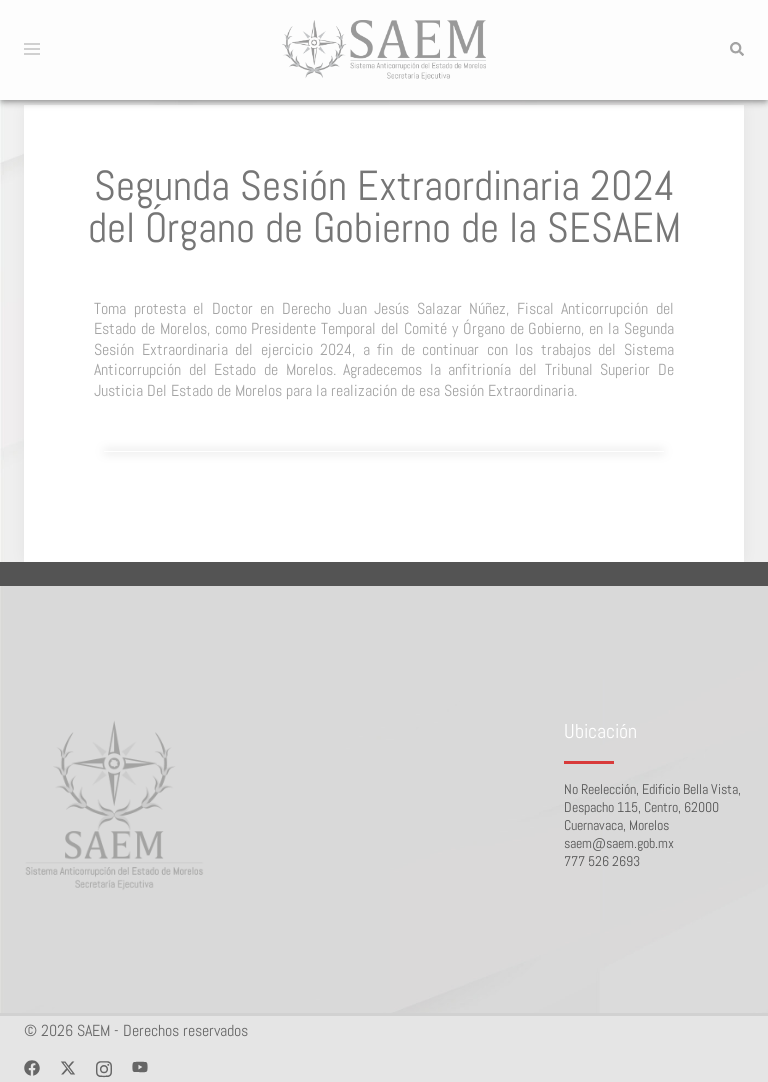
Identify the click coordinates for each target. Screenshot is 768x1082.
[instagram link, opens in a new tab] (104, 1066)
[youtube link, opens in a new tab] (140, 1066)
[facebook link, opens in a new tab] (32, 1066)
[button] (736, 50)
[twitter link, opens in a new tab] (68, 1066)
